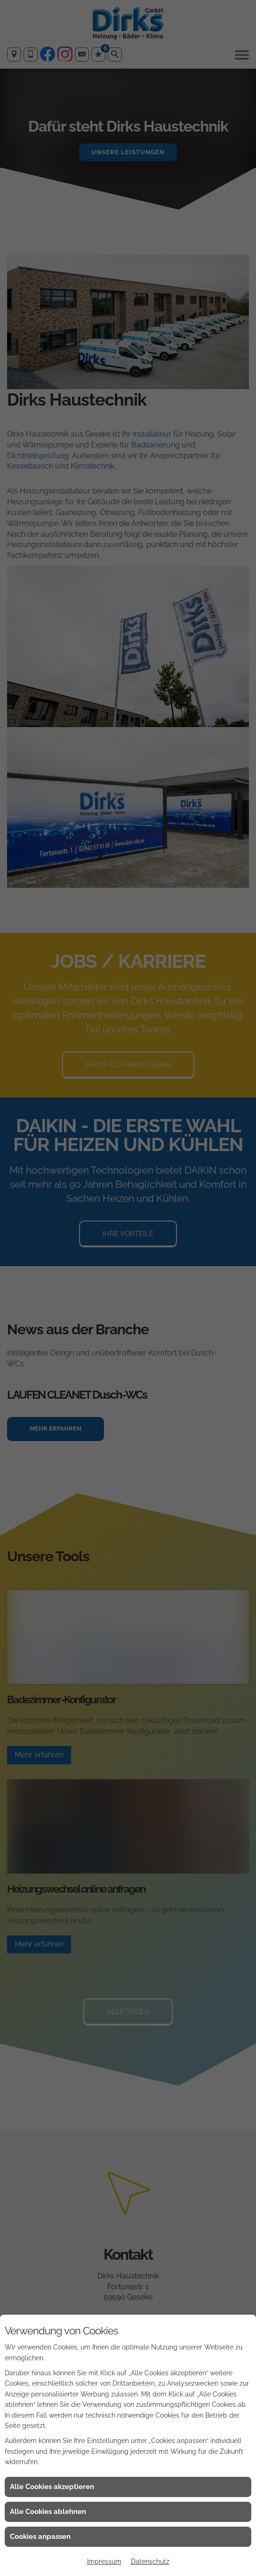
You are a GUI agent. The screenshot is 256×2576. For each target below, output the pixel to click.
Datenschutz (150, 2561)
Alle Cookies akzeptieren (52, 2486)
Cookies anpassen (40, 2536)
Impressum (104, 2561)
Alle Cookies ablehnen (48, 2511)
